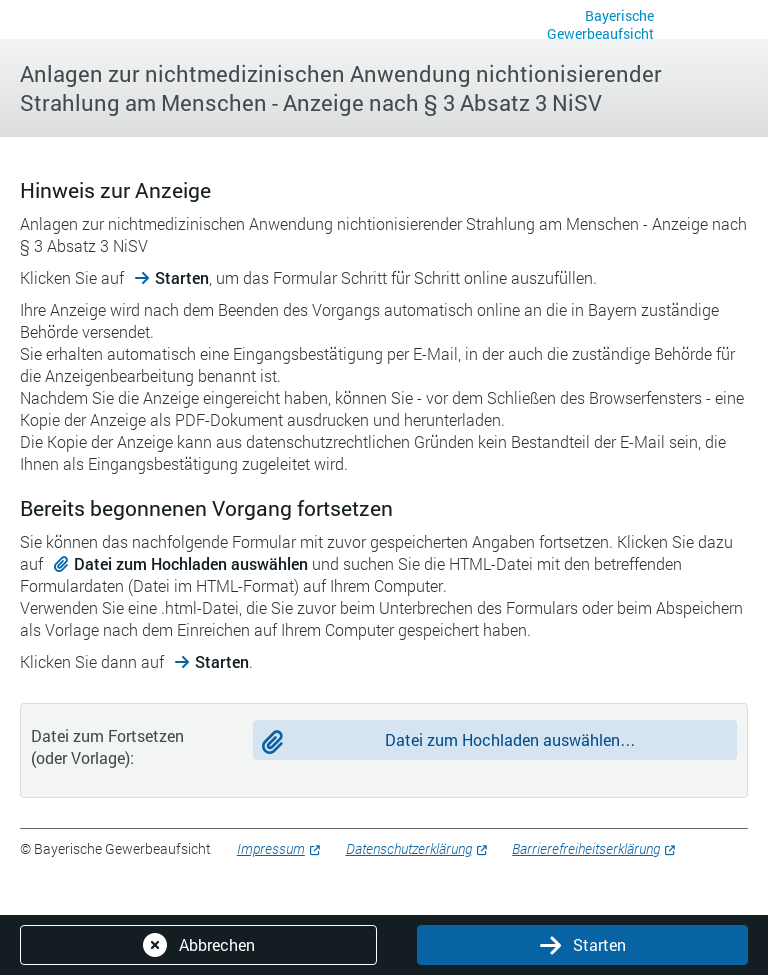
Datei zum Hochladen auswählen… (510, 739)
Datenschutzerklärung (409, 848)
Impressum (271, 848)
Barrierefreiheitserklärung (586, 848)
